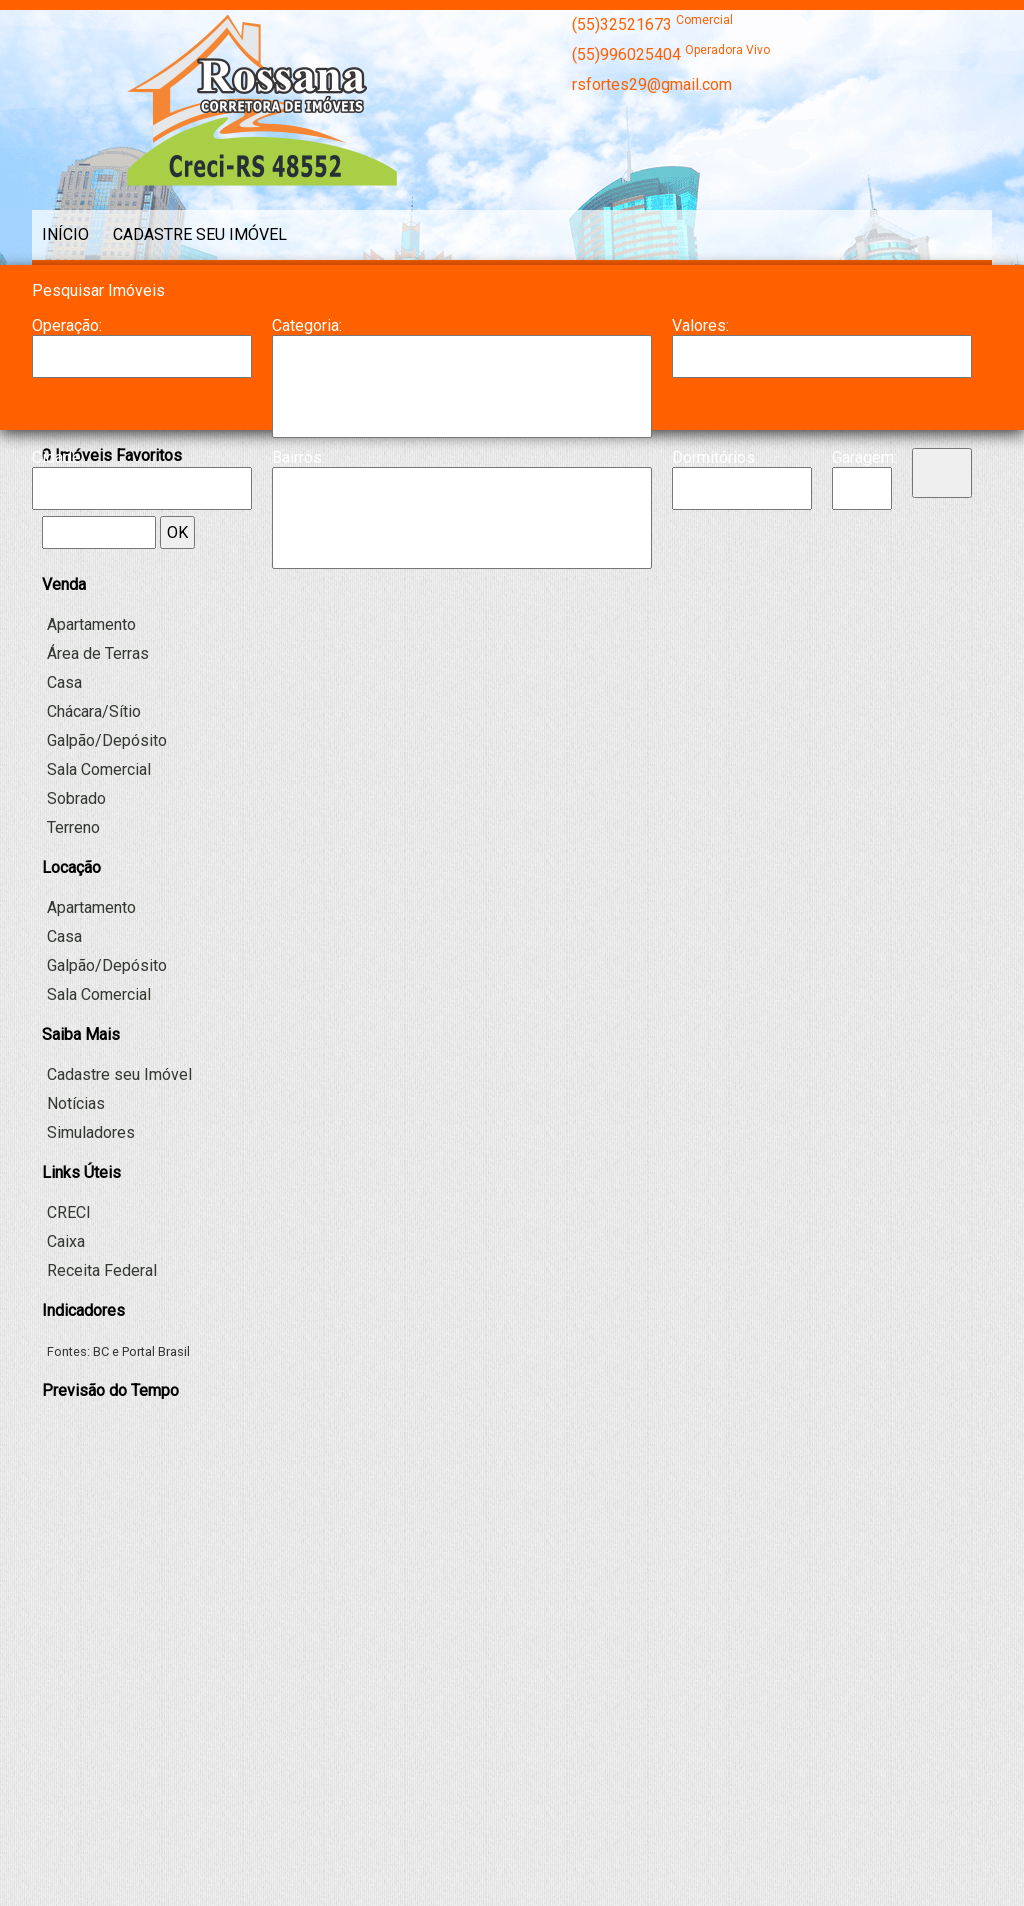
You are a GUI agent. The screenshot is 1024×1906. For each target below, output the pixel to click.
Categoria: (307, 325)
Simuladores (91, 1132)
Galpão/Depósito (462, 417)
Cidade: (58, 457)
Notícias (76, 1103)
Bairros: (298, 457)
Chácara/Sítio (462, 396)
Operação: (67, 325)
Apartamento (462, 356)
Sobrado (76, 798)
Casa (462, 376)
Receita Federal (102, 1270)
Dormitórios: (715, 457)
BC (101, 1351)
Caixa (66, 1241)
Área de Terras (98, 653)
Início (65, 234)
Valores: (700, 325)
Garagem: (862, 457)
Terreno (73, 827)
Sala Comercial (99, 769)
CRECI (69, 1212)
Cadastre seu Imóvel (200, 234)
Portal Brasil (156, 1351)
